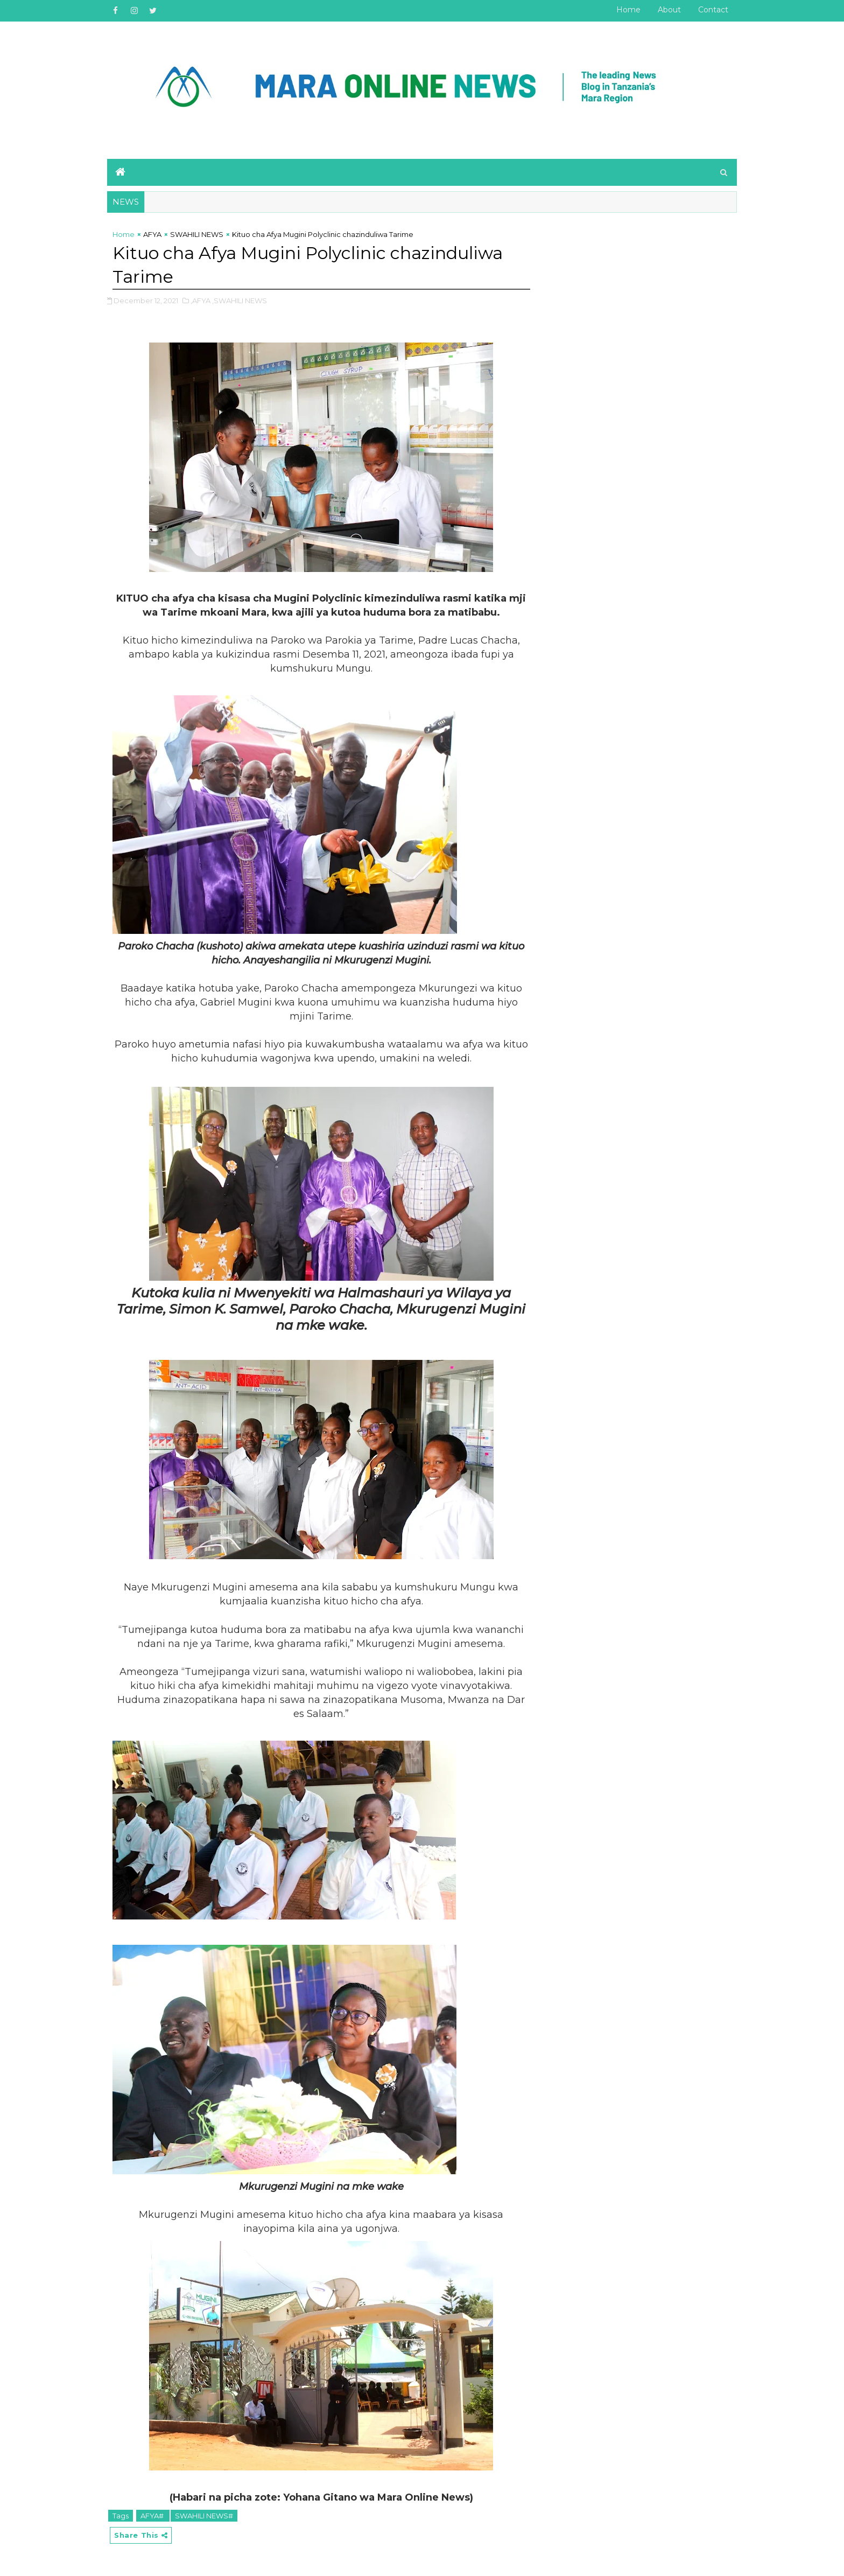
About (669, 10)
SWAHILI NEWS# (204, 2515)
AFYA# (152, 2515)
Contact (713, 10)
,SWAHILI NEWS (239, 300)
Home (628, 10)
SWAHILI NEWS (196, 234)
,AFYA (200, 300)
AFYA (152, 234)
